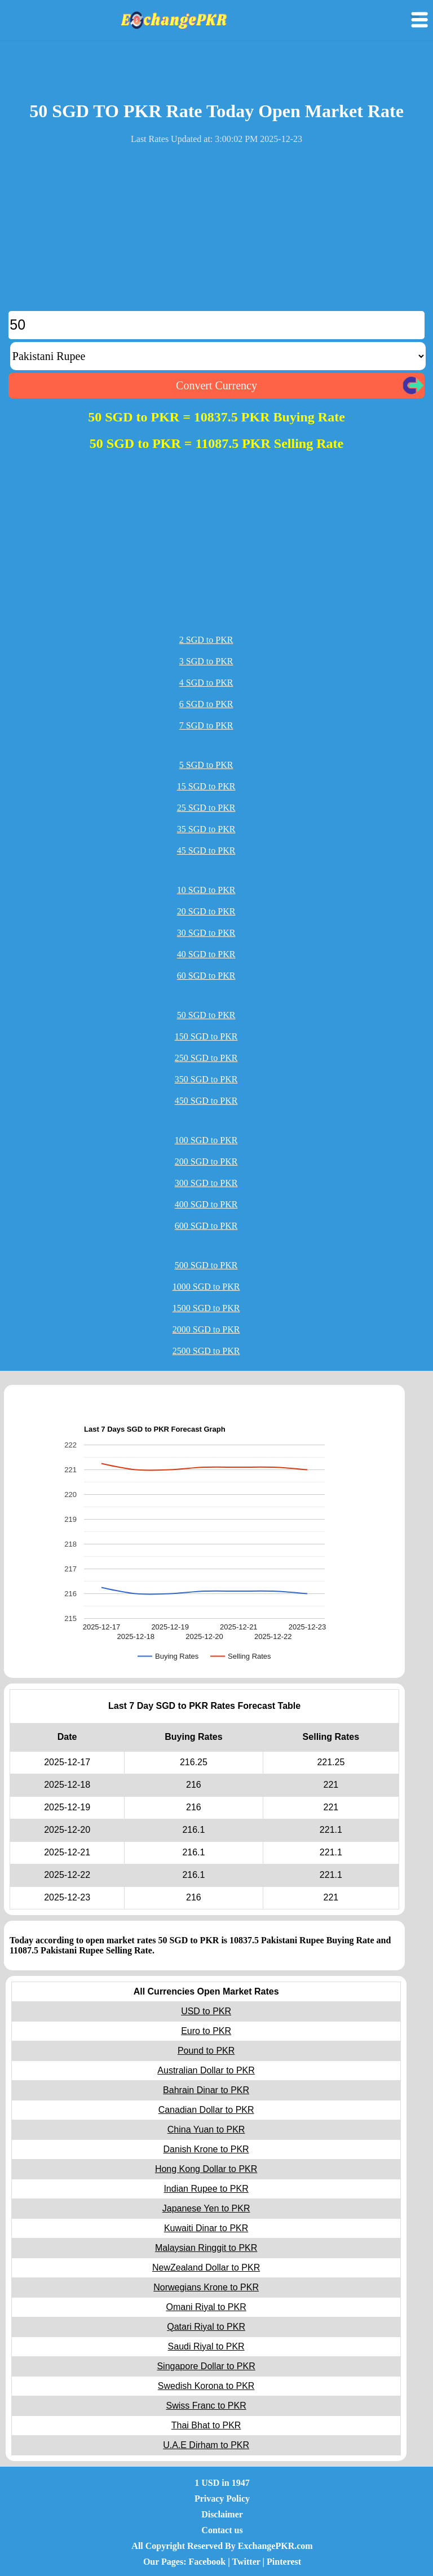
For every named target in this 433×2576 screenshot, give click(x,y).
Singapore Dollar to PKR (206, 2366)
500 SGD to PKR (206, 1265)
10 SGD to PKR (206, 890)
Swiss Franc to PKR (206, 2405)
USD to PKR (206, 2011)
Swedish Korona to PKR (206, 2386)
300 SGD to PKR (206, 1183)
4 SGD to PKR (206, 682)
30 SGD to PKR (206, 933)
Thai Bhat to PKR (206, 2425)
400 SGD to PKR (206, 1204)
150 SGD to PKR (206, 1036)
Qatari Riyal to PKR (206, 2326)
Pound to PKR (206, 2050)
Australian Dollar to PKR (206, 2070)
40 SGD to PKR (206, 954)
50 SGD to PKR (206, 1015)
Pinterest (284, 2561)
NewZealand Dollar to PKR (206, 2267)
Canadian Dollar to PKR (206, 2110)
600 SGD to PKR (206, 1226)
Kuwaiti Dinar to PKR (206, 2228)
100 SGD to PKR (206, 1140)
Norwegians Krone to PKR (206, 2287)
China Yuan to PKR (206, 2129)
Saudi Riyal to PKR (206, 2346)
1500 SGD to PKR (206, 1308)
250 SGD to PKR (206, 1058)
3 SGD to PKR (206, 661)
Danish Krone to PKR (206, 2149)
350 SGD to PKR (206, 1079)
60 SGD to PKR (206, 975)
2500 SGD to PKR (206, 1351)
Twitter (246, 2561)
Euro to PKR (206, 2031)
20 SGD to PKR (206, 911)
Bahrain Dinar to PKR (206, 2090)
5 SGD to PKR (206, 765)
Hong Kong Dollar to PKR (206, 2169)
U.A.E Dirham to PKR (206, 2445)
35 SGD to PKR (206, 829)
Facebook (207, 2561)
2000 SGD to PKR (206, 1329)
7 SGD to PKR (206, 725)
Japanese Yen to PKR (206, 2208)
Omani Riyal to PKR (206, 2307)
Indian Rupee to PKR (206, 2188)
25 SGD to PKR (206, 807)
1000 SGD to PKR (206, 1286)
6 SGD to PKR (206, 704)
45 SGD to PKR (206, 850)
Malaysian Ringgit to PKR (206, 2248)
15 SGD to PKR (206, 786)
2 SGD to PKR (206, 640)
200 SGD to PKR (206, 1161)
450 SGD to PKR (206, 1100)
